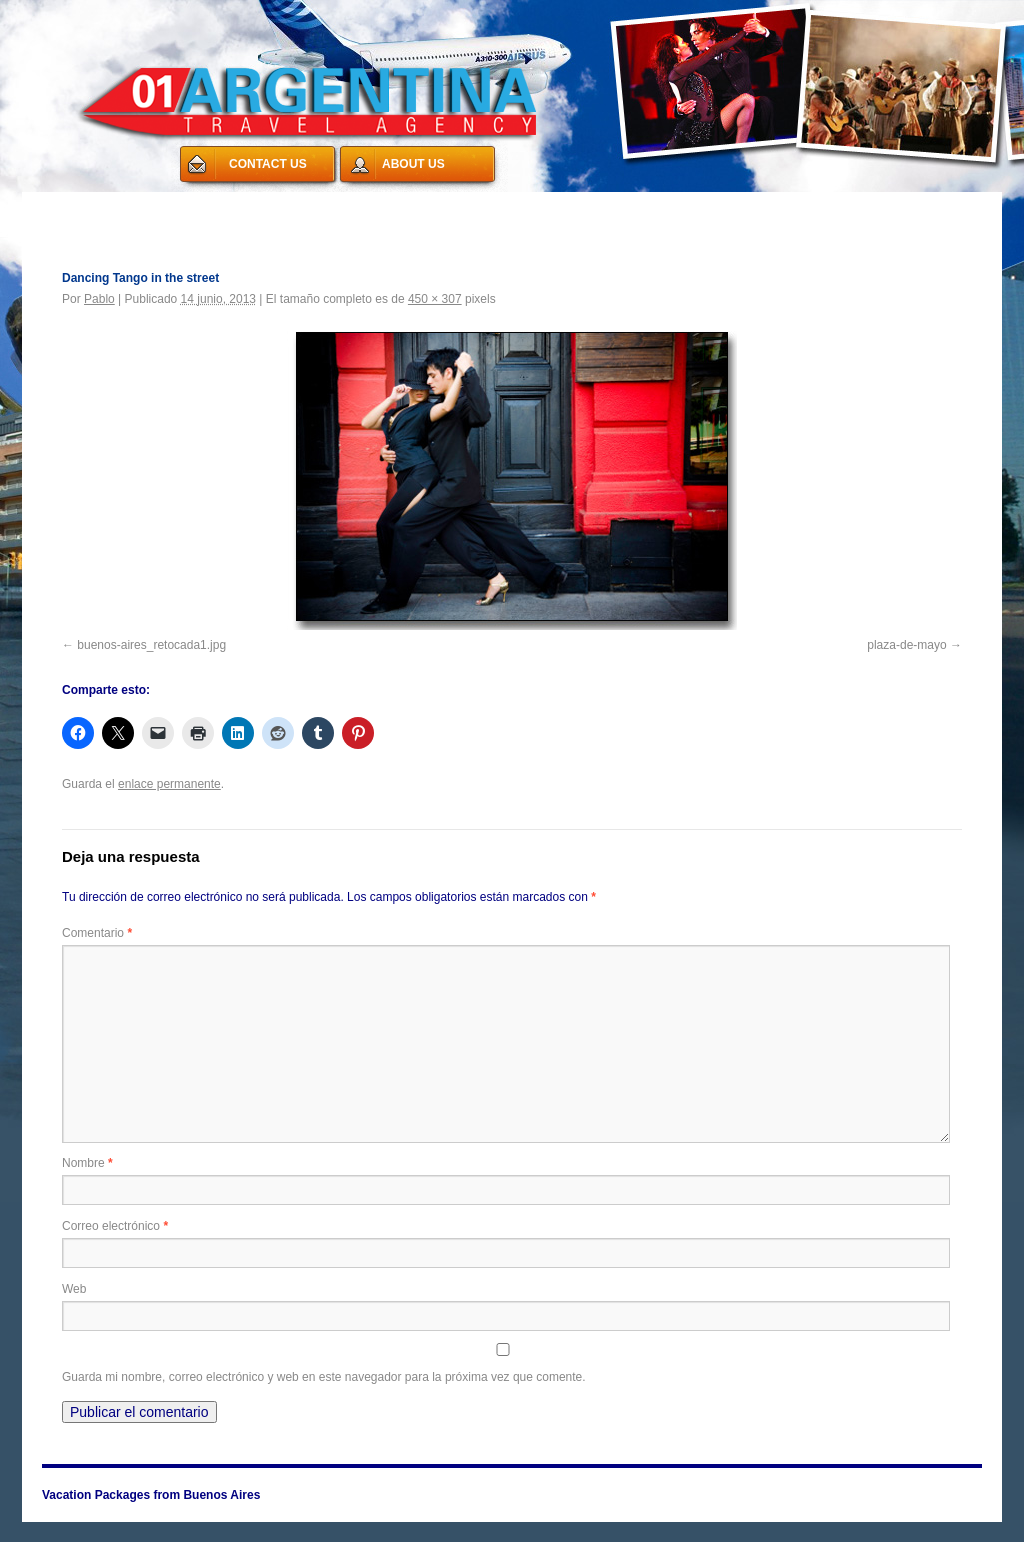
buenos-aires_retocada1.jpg (151, 645)
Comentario (97, 933)
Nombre (87, 1163)
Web (74, 1289)
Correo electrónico (115, 1226)
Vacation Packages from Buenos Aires (172, 204)
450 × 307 (435, 299)
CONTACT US (268, 164)
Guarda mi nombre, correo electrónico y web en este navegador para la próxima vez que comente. (324, 1377)
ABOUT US (413, 164)
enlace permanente (169, 784)
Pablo (99, 299)
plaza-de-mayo (906, 645)
